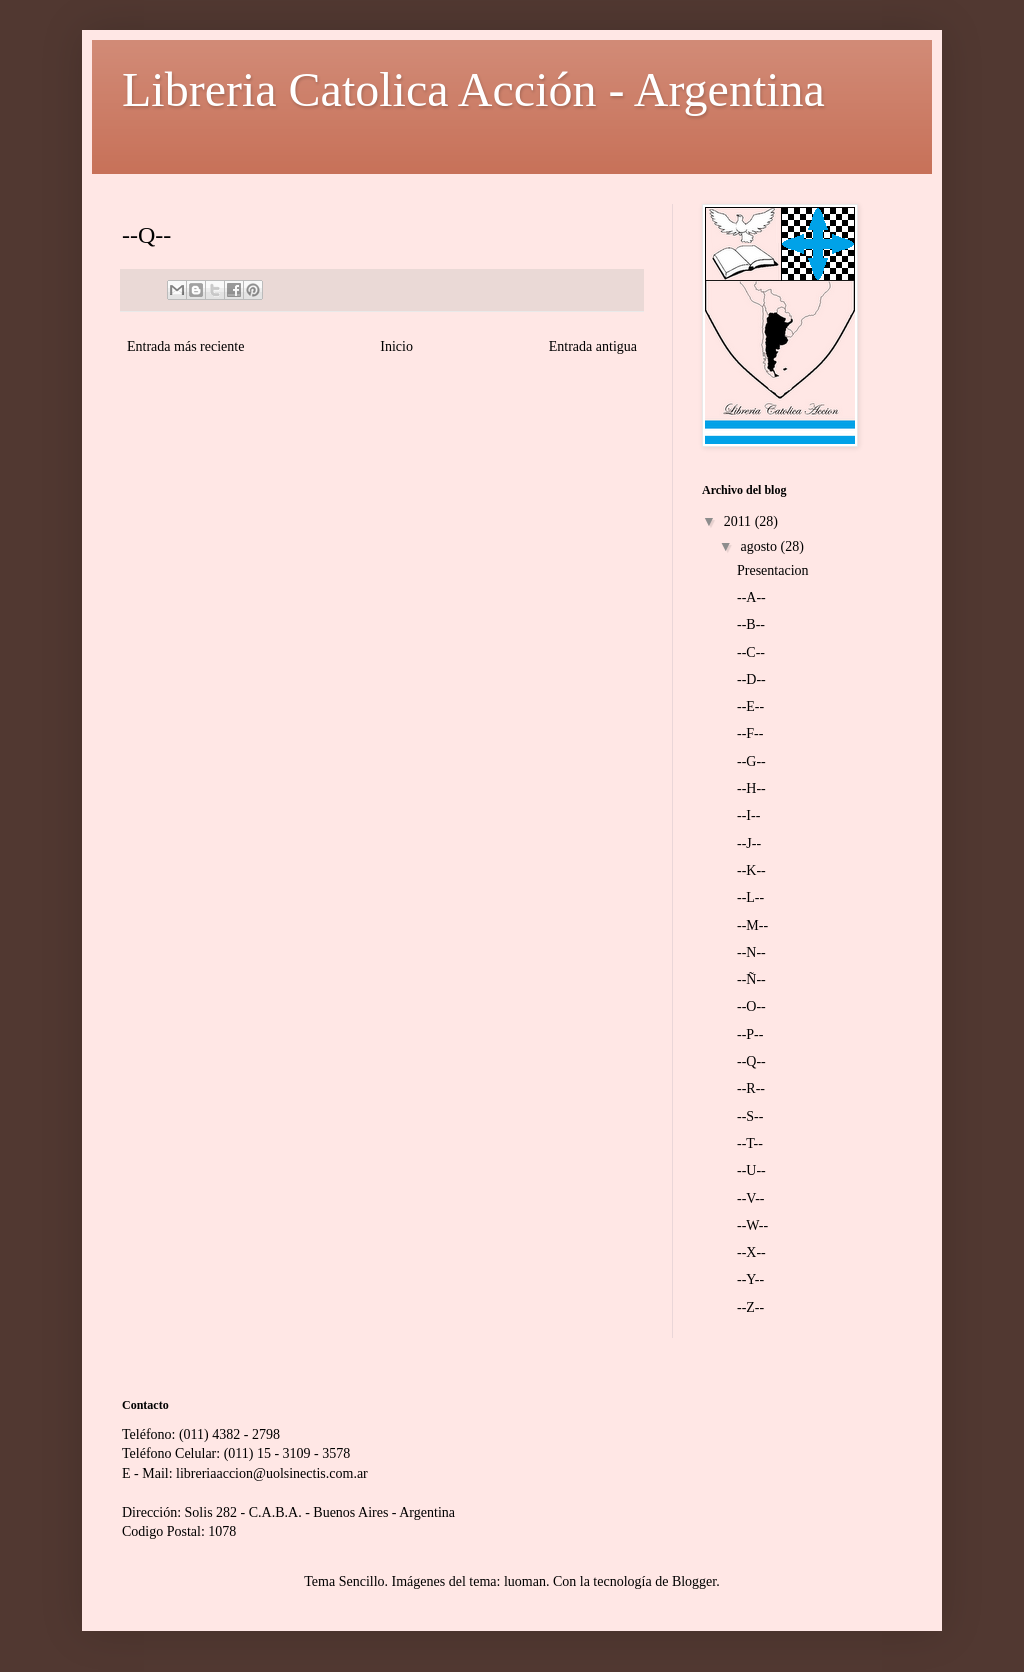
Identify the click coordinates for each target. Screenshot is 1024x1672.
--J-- (749, 843)
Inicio (396, 346)
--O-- (751, 1006)
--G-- (751, 761)
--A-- (751, 597)
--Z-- (750, 1307)
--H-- (751, 788)
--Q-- (751, 1061)
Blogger (694, 1581)
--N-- (751, 952)
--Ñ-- (751, 979)
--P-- (750, 1034)
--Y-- (750, 1279)
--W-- (752, 1225)
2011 (739, 521)
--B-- (751, 624)
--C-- (751, 652)
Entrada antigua (593, 346)
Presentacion (773, 570)
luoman (525, 1581)
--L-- (750, 897)
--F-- (750, 733)
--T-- (750, 1143)
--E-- (750, 706)
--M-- (752, 925)
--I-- (748, 815)
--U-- (751, 1170)
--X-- (751, 1252)
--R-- (751, 1088)
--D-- (751, 679)
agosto (760, 546)
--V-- (750, 1198)
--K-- (751, 870)
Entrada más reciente (185, 346)
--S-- (750, 1116)
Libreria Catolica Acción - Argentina (473, 89)
